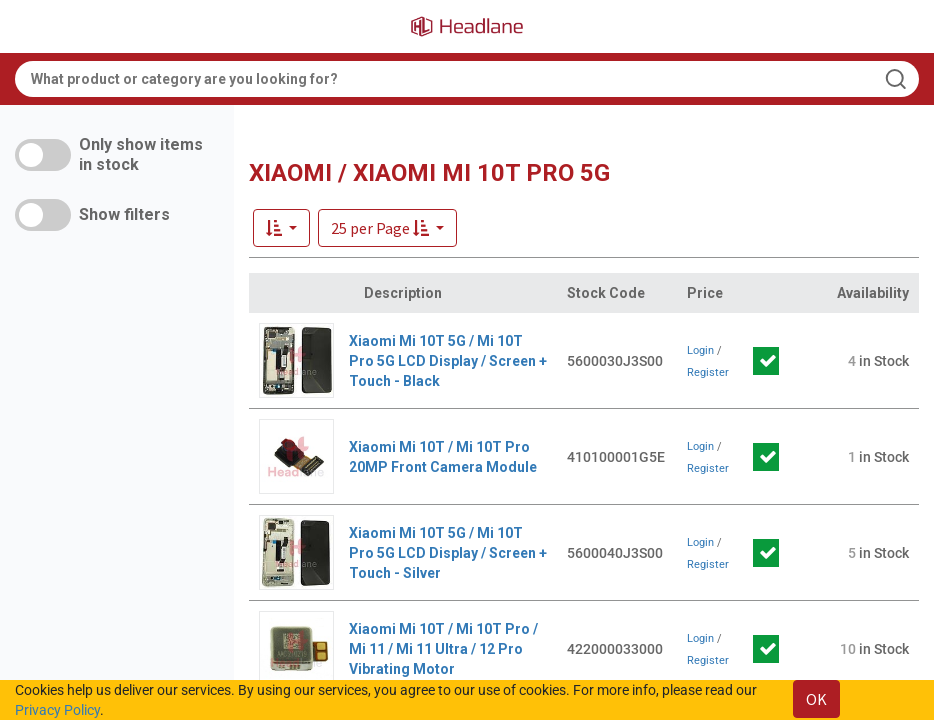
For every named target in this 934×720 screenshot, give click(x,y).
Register (708, 372)
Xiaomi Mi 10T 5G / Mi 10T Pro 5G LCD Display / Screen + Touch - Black (448, 361)
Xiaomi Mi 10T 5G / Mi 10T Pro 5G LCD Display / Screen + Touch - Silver (448, 553)
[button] (387, 228)
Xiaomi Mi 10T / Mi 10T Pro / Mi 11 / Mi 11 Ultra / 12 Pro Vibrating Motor (443, 649)
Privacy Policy (57, 710)
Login (700, 350)
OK (816, 699)
